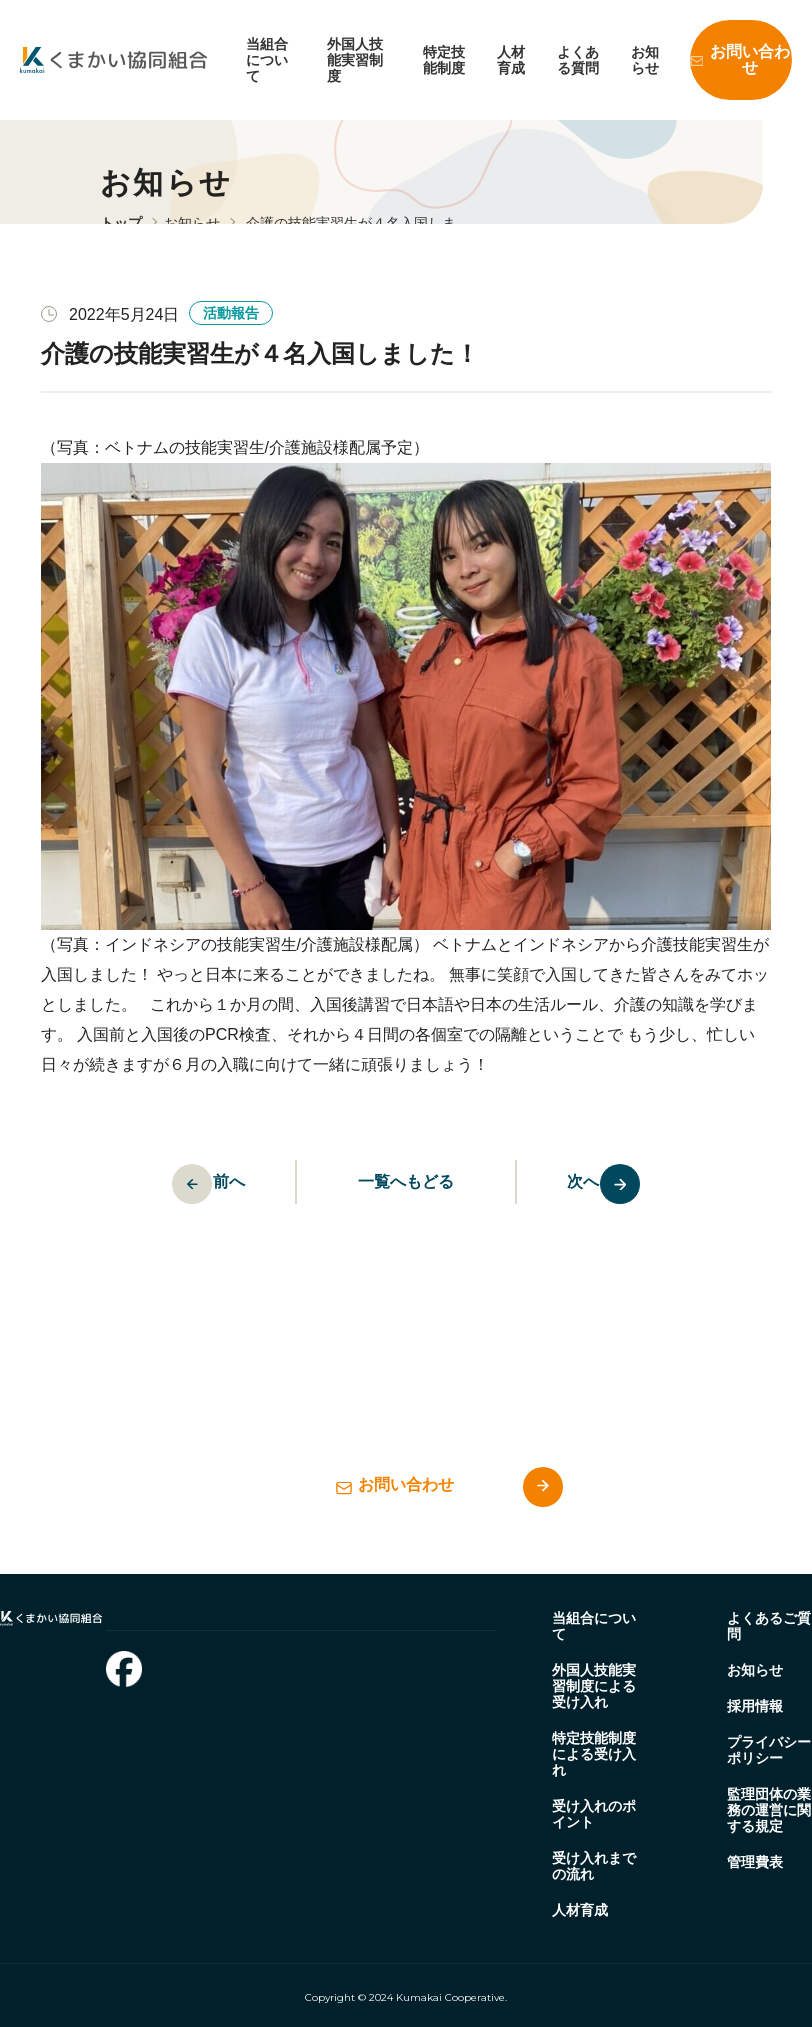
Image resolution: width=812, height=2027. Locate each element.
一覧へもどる (406, 1181)
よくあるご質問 (769, 1626)
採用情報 (755, 1706)
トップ (121, 223)
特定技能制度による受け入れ (594, 1754)
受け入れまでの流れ (594, 1866)
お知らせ (645, 60)
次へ (629, 1184)
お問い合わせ (750, 59)
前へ (184, 1184)
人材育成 (511, 60)
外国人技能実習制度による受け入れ (594, 1686)
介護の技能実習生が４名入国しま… (358, 223)
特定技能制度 (444, 60)
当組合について (267, 60)
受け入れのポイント (594, 1814)
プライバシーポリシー (769, 1750)
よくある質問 (578, 60)
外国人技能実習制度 (355, 60)
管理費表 (755, 1862)
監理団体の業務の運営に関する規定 (769, 1810)
